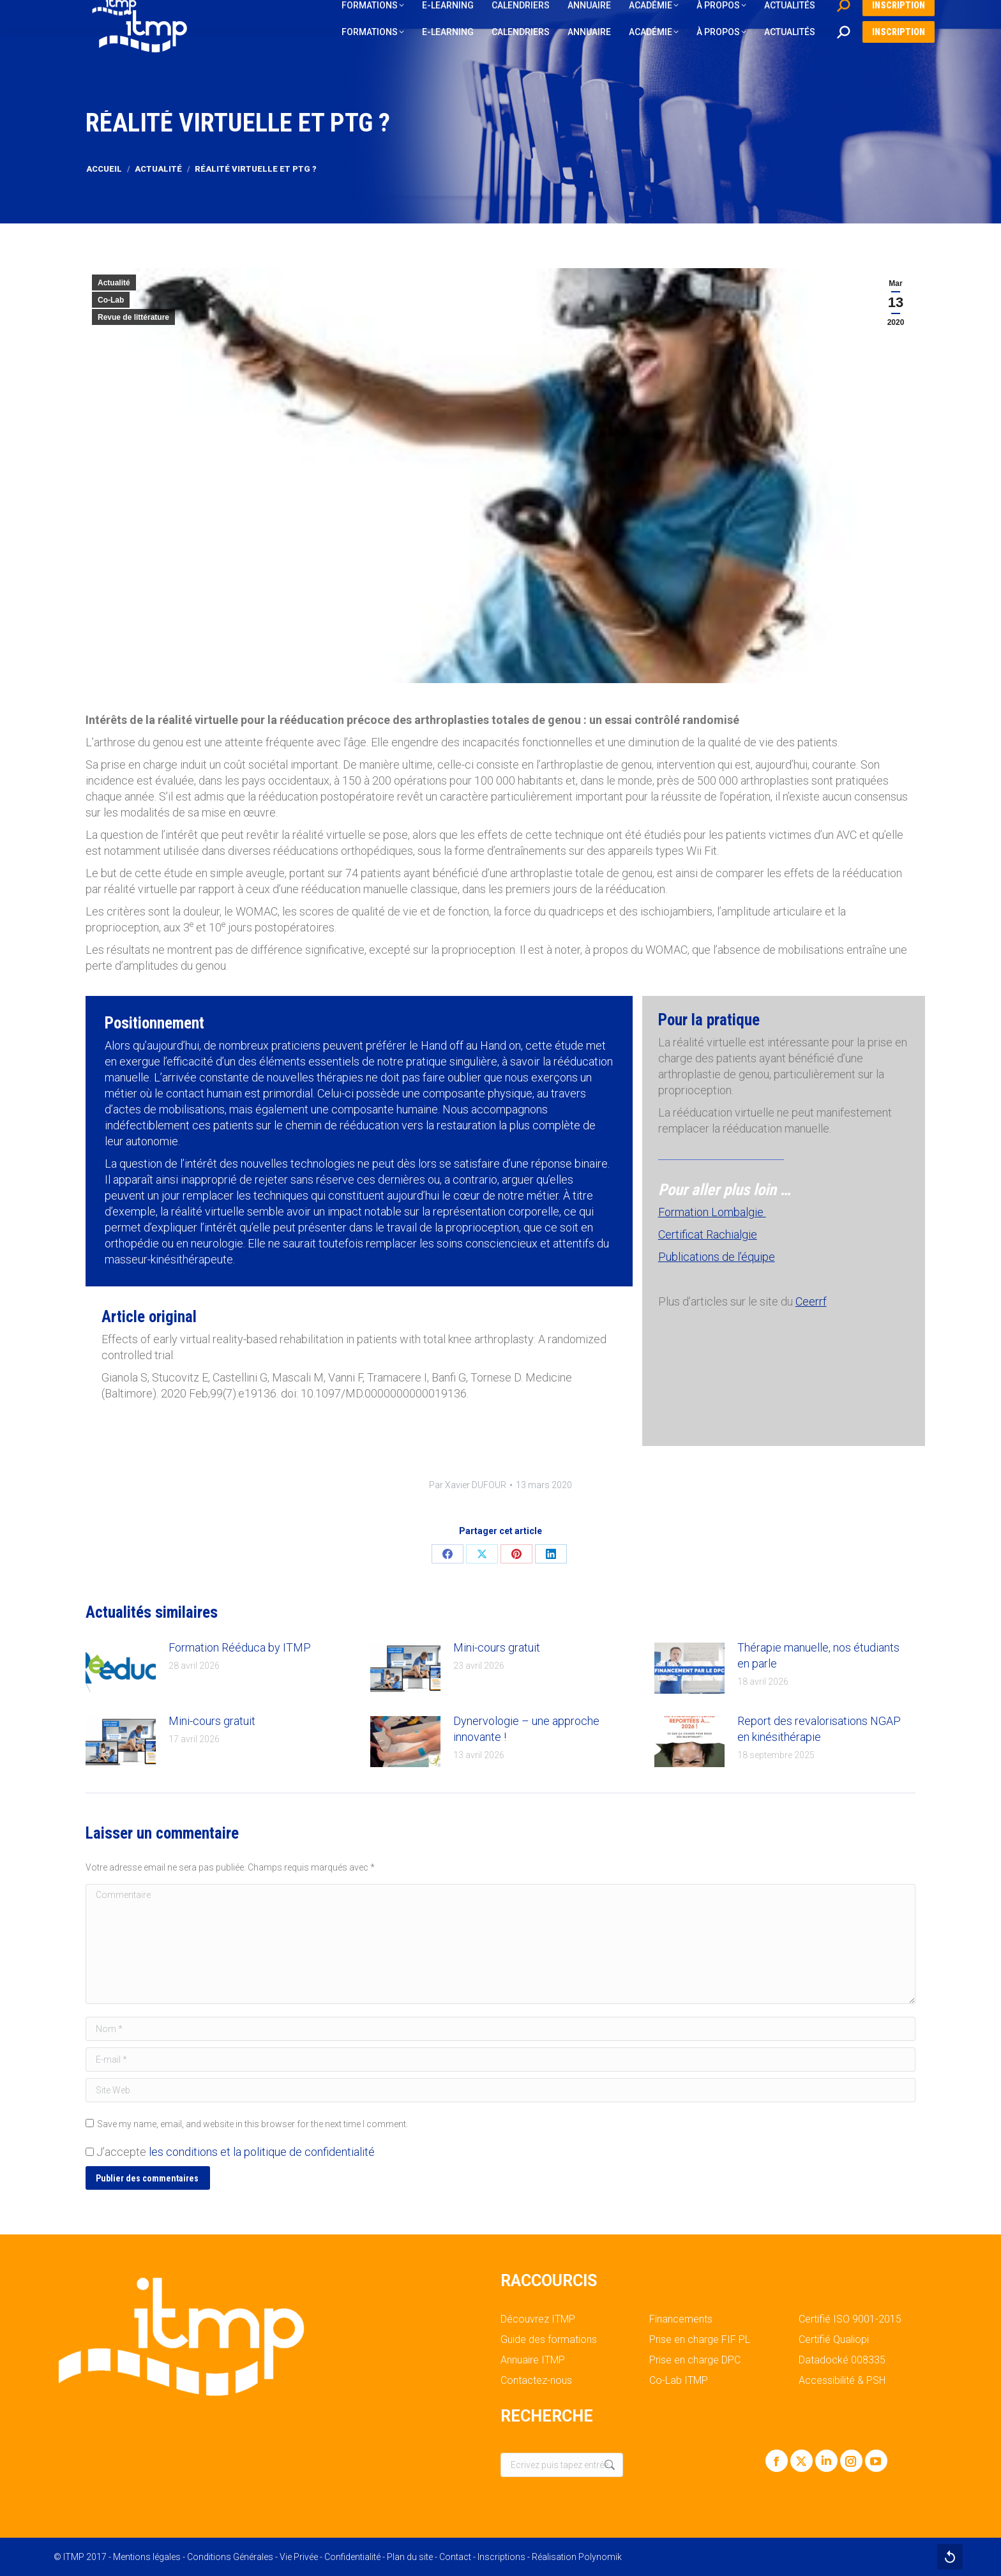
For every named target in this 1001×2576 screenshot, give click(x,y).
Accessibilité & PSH (842, 2381)
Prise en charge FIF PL (699, 2340)
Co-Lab (111, 300)
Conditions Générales (230, 2557)
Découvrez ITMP (537, 2319)
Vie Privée (299, 2557)
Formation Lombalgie (712, 1212)
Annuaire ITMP (532, 2360)
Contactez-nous (536, 2381)
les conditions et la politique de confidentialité (262, 2151)
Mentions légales (147, 2557)
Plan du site (410, 2557)
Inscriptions (501, 2557)
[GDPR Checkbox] (90, 2152)
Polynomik (600, 2557)
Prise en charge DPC (695, 2360)
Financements (680, 2319)
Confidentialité (352, 2557)
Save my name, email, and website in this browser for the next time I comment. (252, 2124)
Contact (455, 2557)
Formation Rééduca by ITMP (240, 1647)
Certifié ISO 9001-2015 (850, 2319)
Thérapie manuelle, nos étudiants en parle (818, 1655)
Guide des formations (548, 2340)
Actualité (114, 282)
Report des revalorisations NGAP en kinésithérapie (819, 1729)
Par (467, 1485)
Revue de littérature (133, 317)
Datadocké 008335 (842, 2360)
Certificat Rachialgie (707, 1234)
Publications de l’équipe (716, 1256)
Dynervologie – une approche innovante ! (526, 1729)
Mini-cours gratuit (496, 1647)
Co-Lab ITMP (678, 2381)
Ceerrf (811, 1301)
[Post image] (121, 1668)
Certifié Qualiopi (834, 2340)
